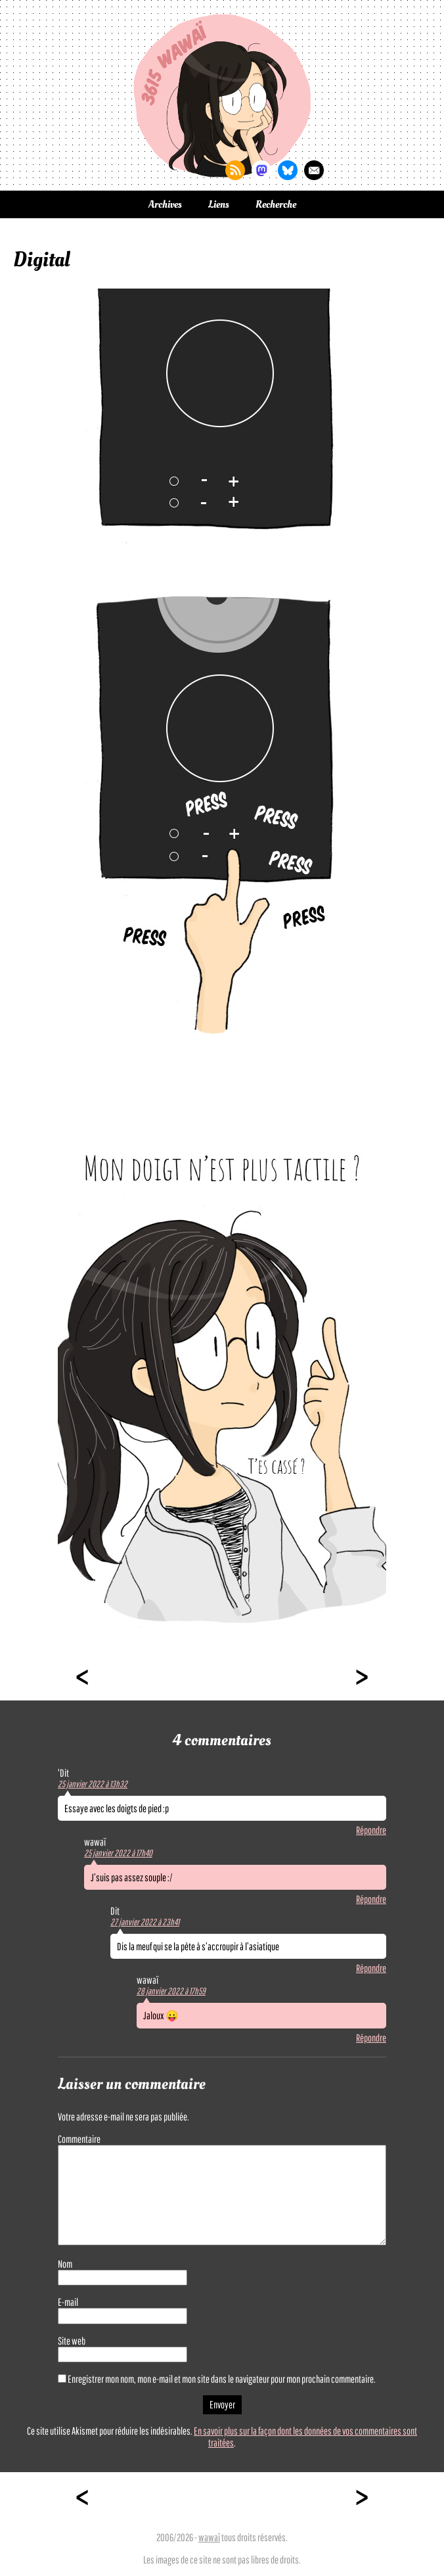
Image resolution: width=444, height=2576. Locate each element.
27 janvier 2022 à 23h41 (144, 1922)
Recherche (275, 204)
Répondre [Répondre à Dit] (371, 1968)
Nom (65, 2264)
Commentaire (79, 2139)
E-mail (68, 2302)
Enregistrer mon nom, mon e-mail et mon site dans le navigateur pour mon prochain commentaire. (222, 2379)
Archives (165, 204)
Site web (71, 2341)
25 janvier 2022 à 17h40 (118, 1853)
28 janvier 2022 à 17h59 (171, 1991)
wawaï (209, 2537)
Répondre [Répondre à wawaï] (371, 1899)
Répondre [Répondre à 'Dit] (371, 1830)
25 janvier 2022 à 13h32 (92, 1784)
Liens (218, 204)
